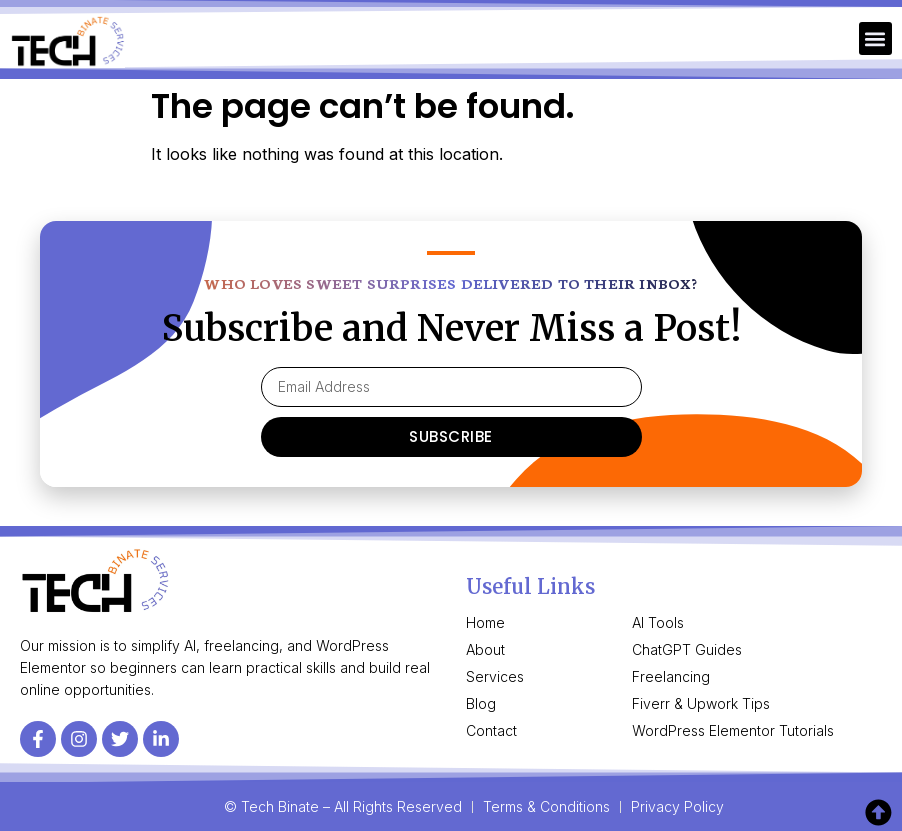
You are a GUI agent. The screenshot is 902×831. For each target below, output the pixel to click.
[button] (875, 38)
